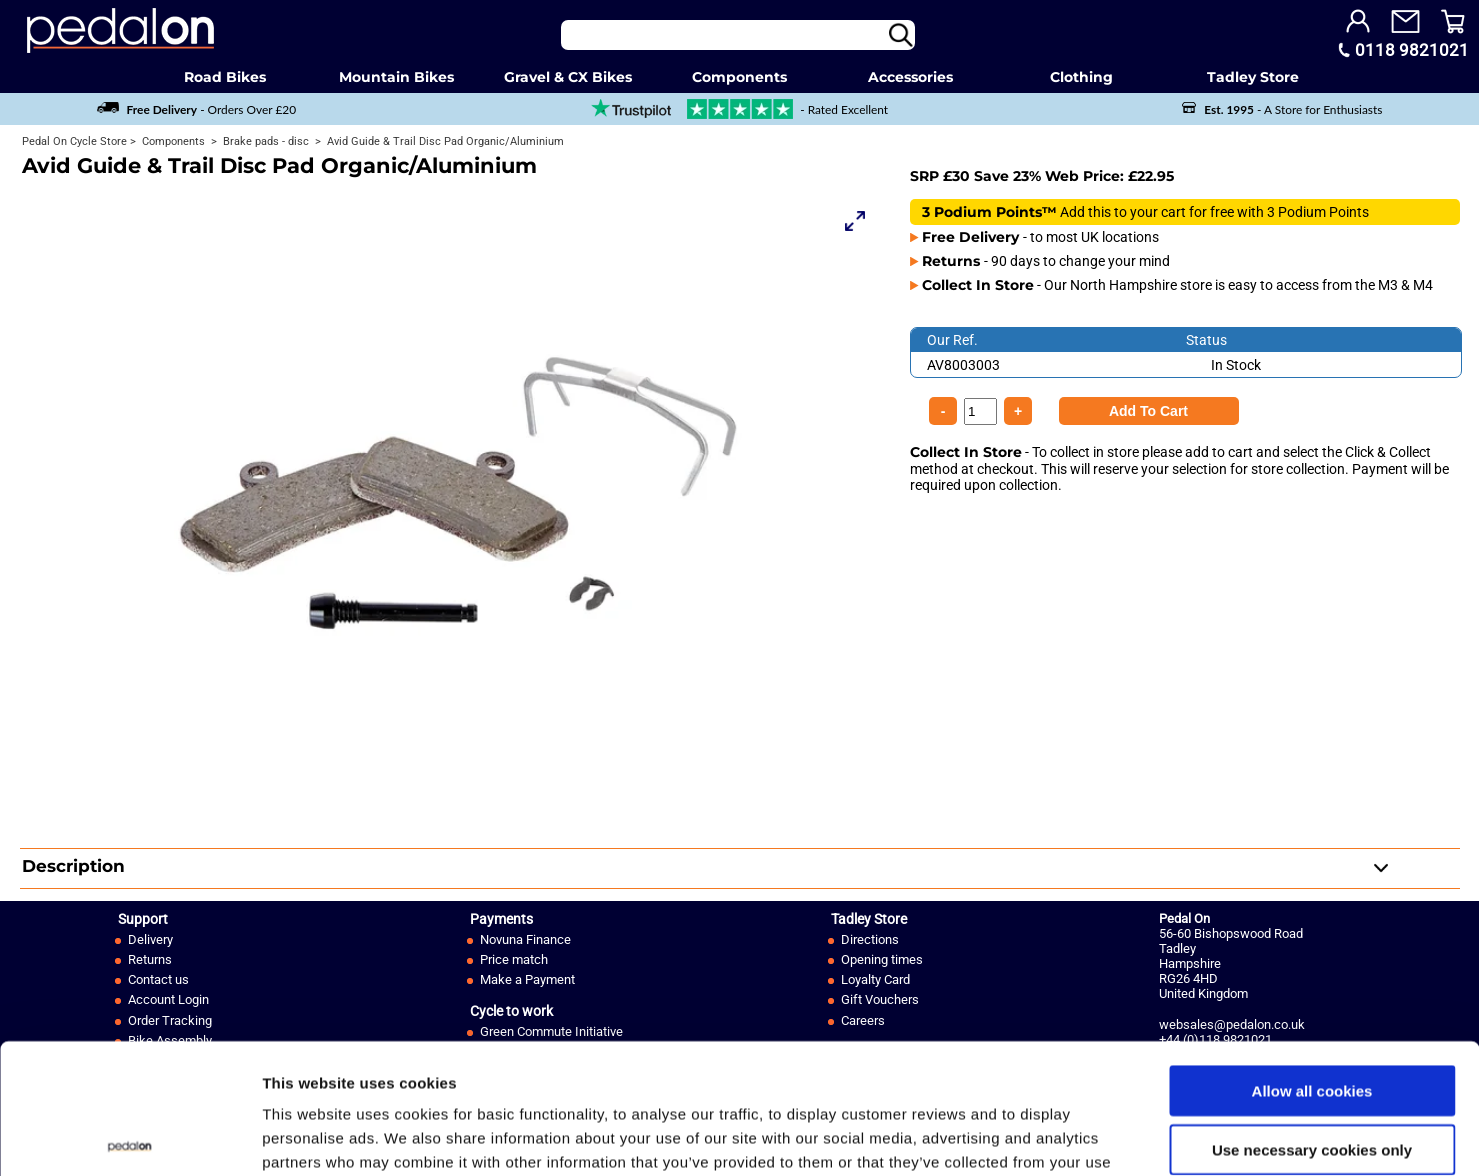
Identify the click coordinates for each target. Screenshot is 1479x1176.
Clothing (1081, 77)
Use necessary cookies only (1312, 1019)
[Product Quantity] (1149, 411)
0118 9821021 (1412, 50)
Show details (1049, 1136)
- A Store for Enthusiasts (1282, 109)
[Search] (738, 35)
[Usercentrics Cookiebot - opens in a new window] (129, 1137)
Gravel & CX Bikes (568, 77)
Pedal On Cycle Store (74, 141)
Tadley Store (1253, 77)
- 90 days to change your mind (1046, 261)
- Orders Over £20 (197, 109)
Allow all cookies (1312, 960)
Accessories (910, 77)
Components (739, 77)
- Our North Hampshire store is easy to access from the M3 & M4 (1177, 285)
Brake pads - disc (264, 141)
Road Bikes (225, 77)
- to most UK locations (1040, 237)
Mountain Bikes (396, 77)
